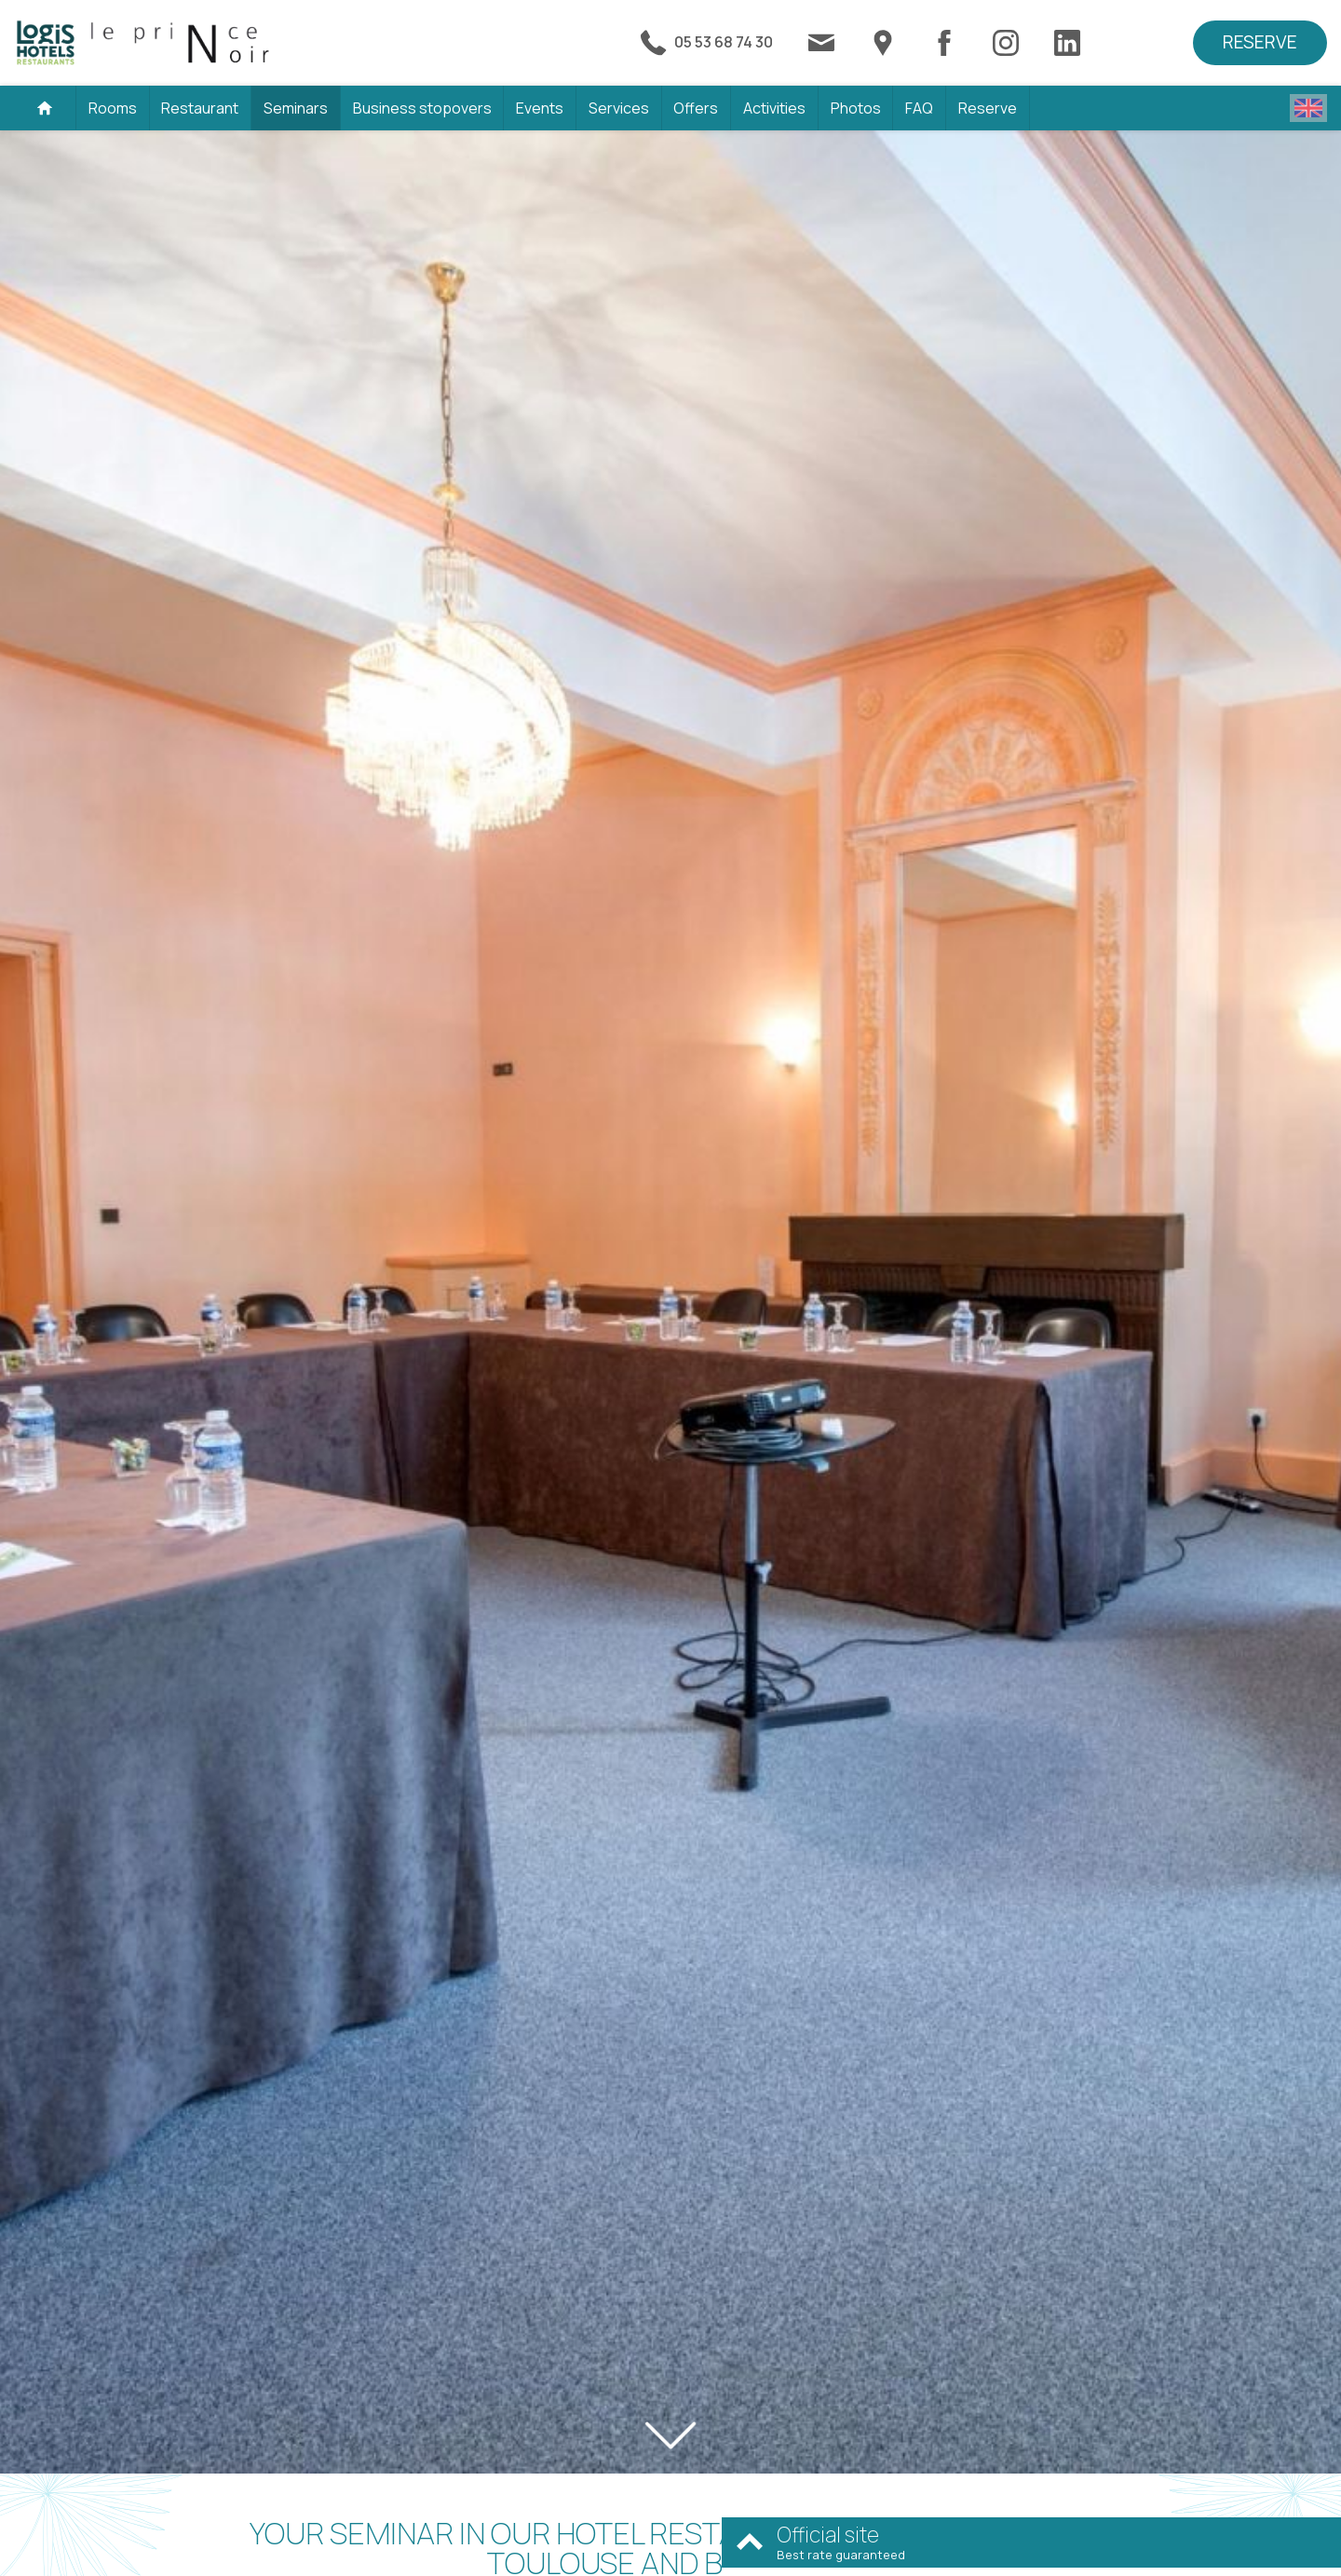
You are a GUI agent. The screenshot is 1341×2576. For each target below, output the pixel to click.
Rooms (112, 108)
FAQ (919, 108)
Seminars (296, 108)
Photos (856, 108)
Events (539, 108)
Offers (695, 108)
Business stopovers (422, 108)
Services (619, 108)
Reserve (1260, 42)
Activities (774, 108)
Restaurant (199, 108)
